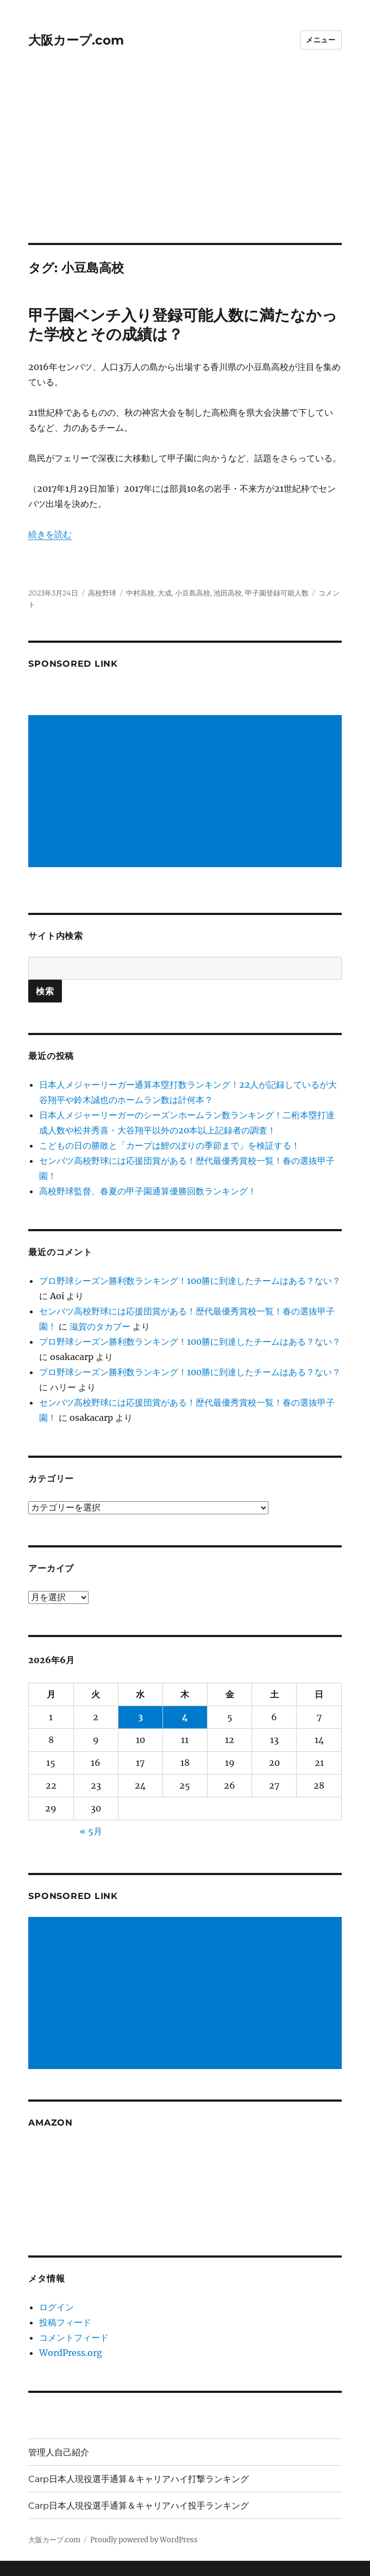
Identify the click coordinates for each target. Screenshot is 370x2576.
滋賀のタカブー (100, 1326)
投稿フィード (65, 2322)
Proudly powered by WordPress (144, 2539)
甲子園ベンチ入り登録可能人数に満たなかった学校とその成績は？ (182, 324)
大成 (165, 592)
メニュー (320, 39)
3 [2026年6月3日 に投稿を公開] (140, 1717)
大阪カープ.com (76, 40)
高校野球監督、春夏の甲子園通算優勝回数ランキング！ (147, 1191)
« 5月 (91, 1831)
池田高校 (228, 592)
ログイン (56, 2307)
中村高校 (140, 592)
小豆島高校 (192, 592)
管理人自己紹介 (58, 2452)
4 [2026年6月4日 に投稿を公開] (185, 1717)
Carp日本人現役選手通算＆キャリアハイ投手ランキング (138, 2505)
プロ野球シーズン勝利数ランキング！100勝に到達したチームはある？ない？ (190, 1280)
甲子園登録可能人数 (277, 592)
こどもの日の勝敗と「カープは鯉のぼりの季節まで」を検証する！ (169, 1145)
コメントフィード (74, 2337)
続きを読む (50, 534)
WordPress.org (70, 2352)
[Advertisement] (186, 162)
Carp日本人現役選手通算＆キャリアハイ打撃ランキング (138, 2479)
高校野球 (102, 592)
